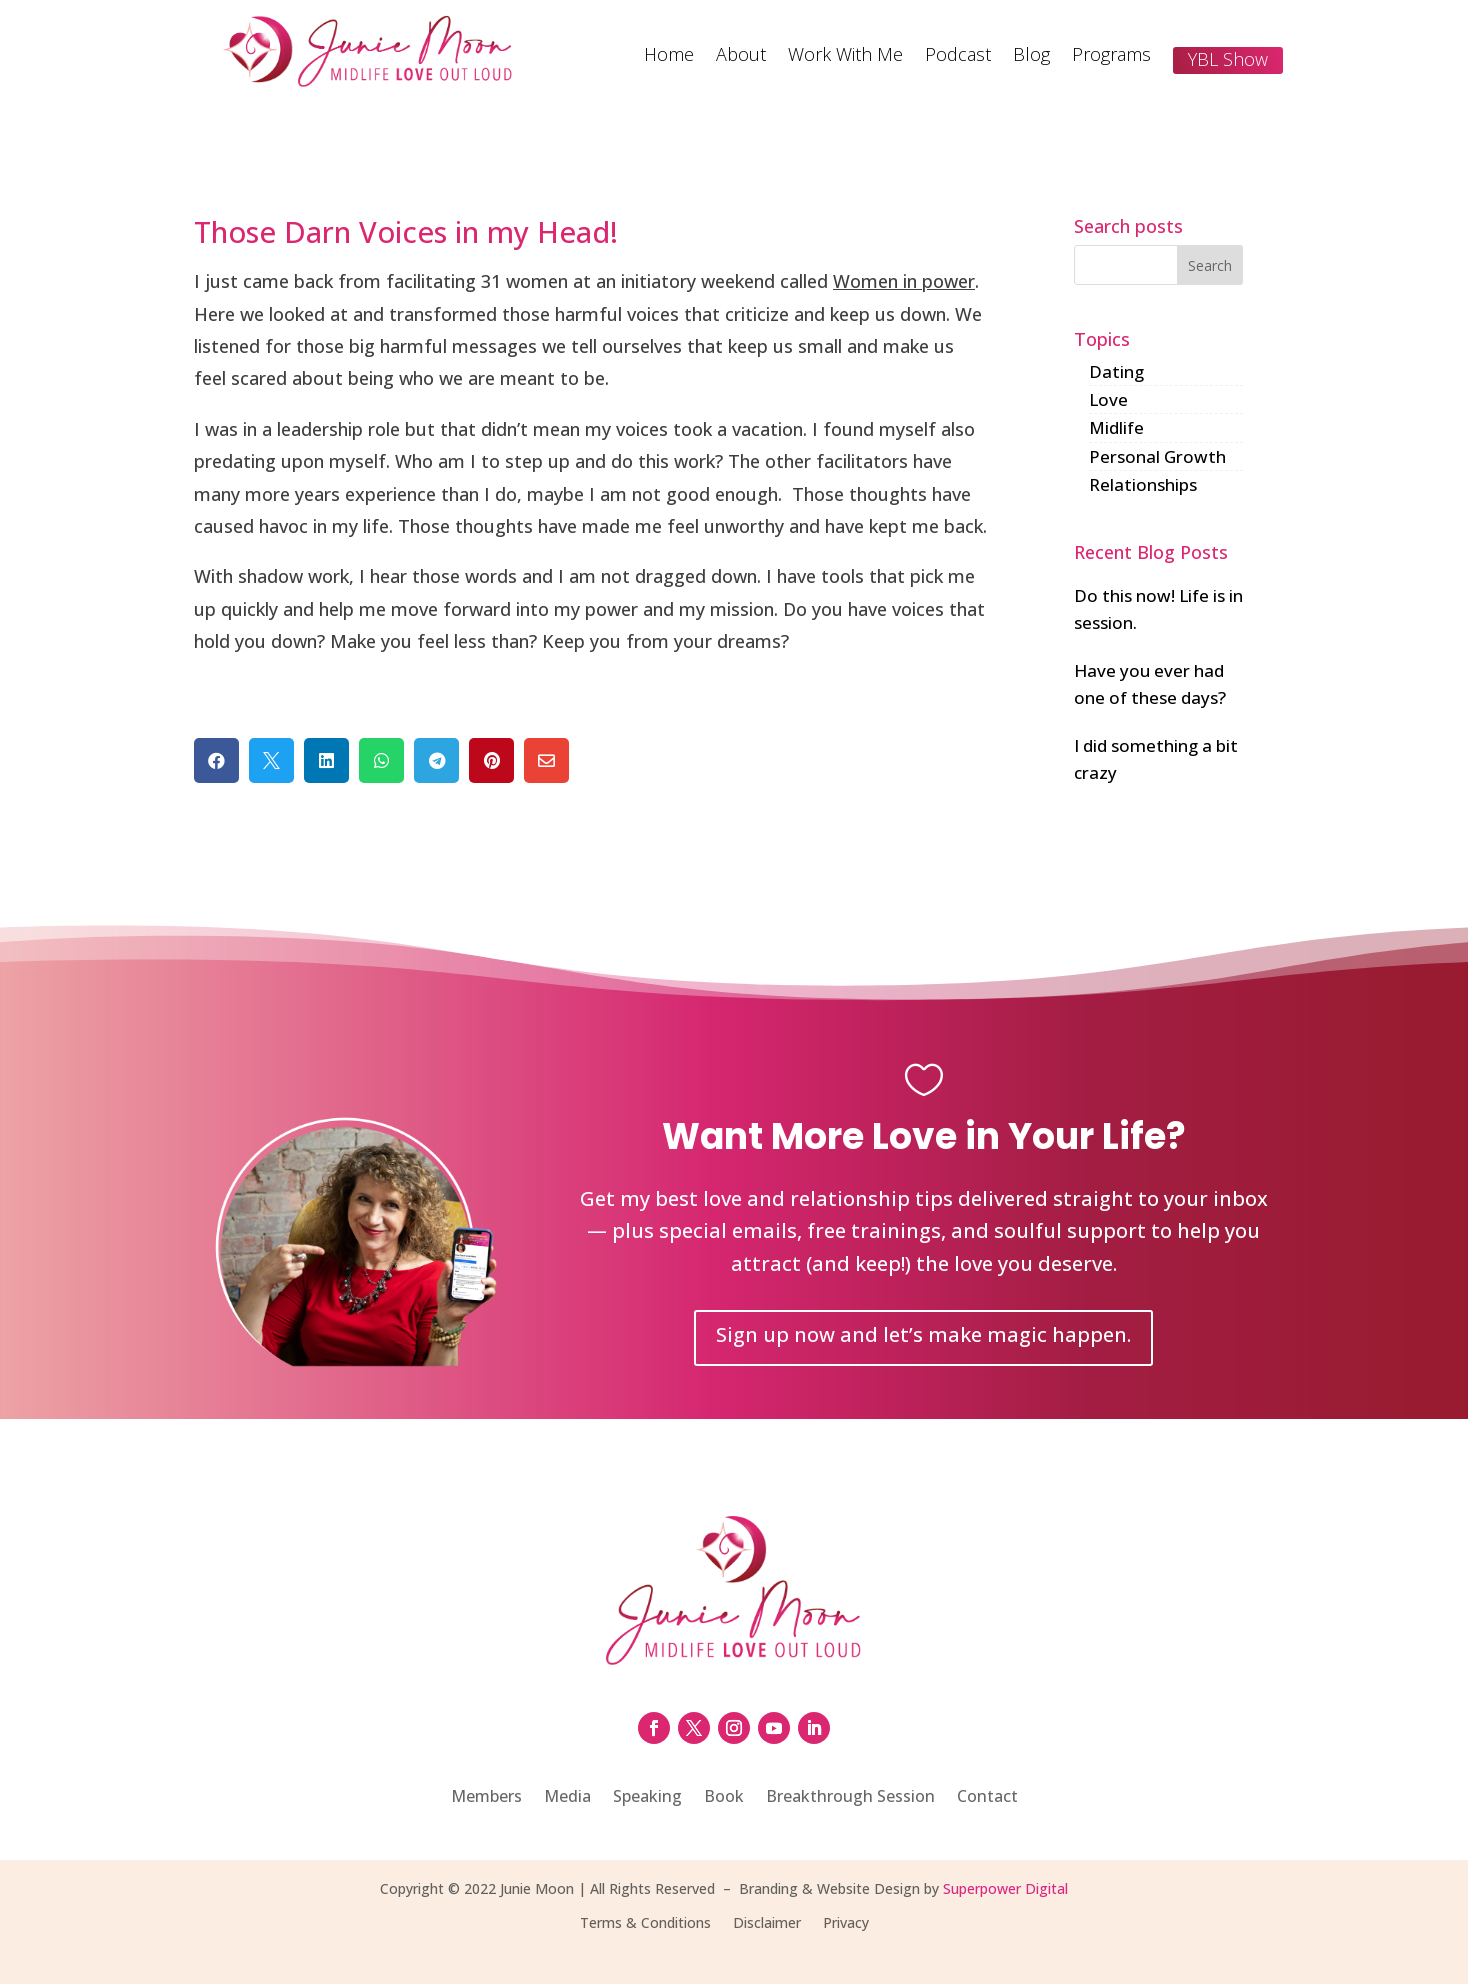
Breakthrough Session (850, 1798)
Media (567, 1798)
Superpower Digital (1005, 1888)
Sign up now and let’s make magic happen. (923, 1334)
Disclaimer (767, 1924)
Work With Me (845, 56)
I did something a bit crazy (1156, 759)
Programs (1111, 56)
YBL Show (1228, 59)
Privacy (846, 1924)
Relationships (1143, 484)
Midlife (1116, 427)
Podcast (958, 56)
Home (669, 56)
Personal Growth (1157, 456)
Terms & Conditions (645, 1924)
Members (486, 1798)
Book (724, 1798)
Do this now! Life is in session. (1158, 609)
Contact (987, 1798)
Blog (1031, 56)
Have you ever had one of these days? (1150, 684)
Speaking (647, 1798)
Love (1108, 399)
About (741, 56)
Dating (1116, 371)
